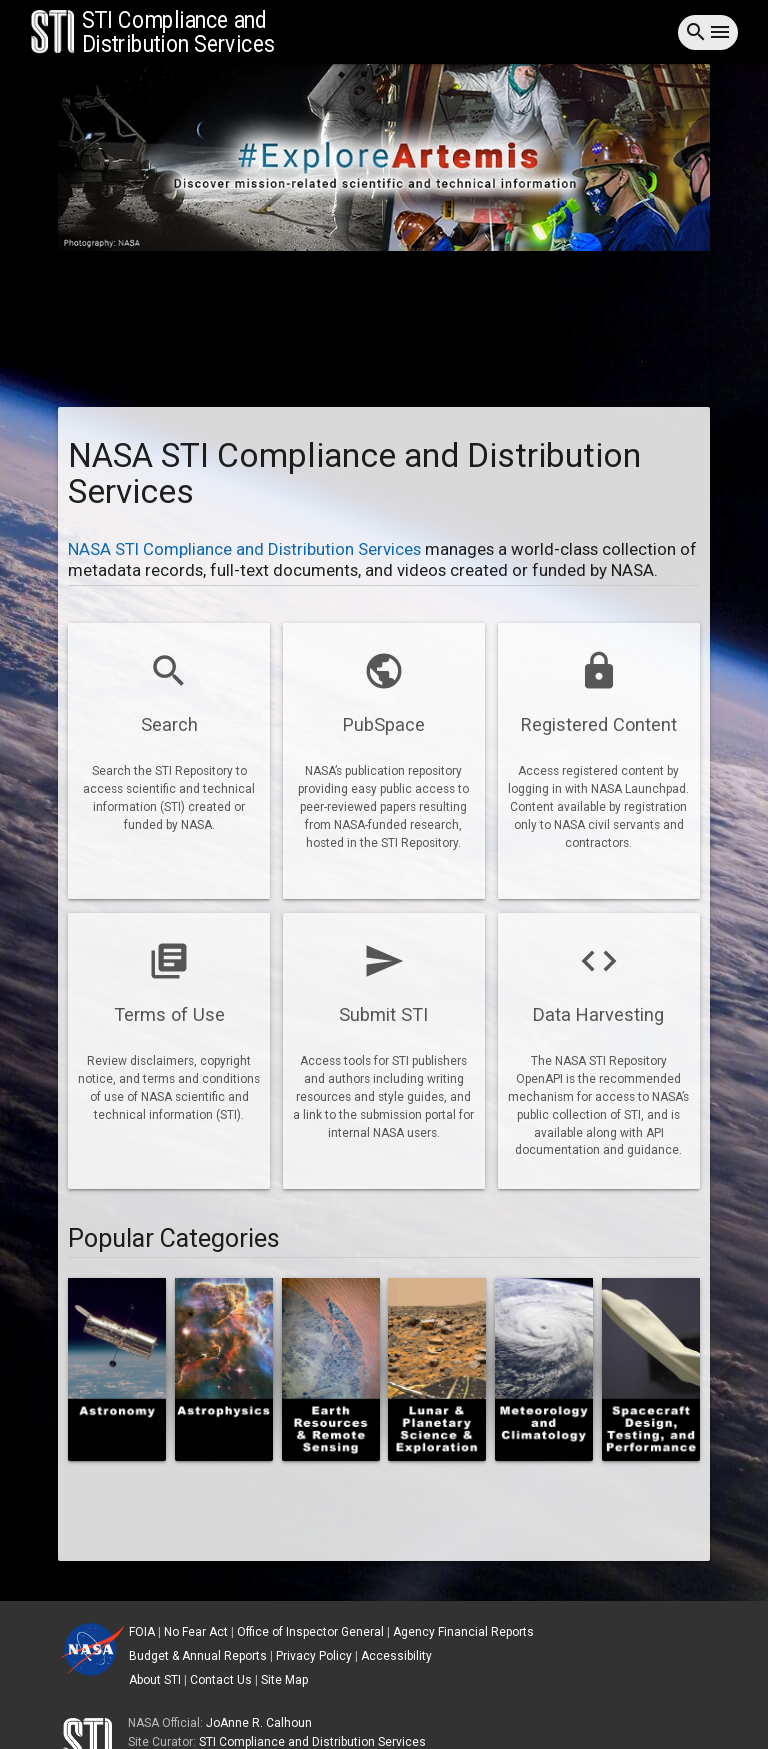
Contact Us (221, 1680)
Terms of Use (169, 1014)
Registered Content (599, 724)
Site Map (284, 1680)
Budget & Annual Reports (198, 1656)
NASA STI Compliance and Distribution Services (246, 549)
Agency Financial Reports (463, 1632)
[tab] (384, 160)
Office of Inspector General (310, 1632)
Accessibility (396, 1656)
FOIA (142, 1632)
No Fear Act (196, 1632)
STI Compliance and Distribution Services (312, 1742)
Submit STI (383, 1014)
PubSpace (384, 724)
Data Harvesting (598, 1014)
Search (169, 724)
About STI (155, 1680)
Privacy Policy (314, 1656)
